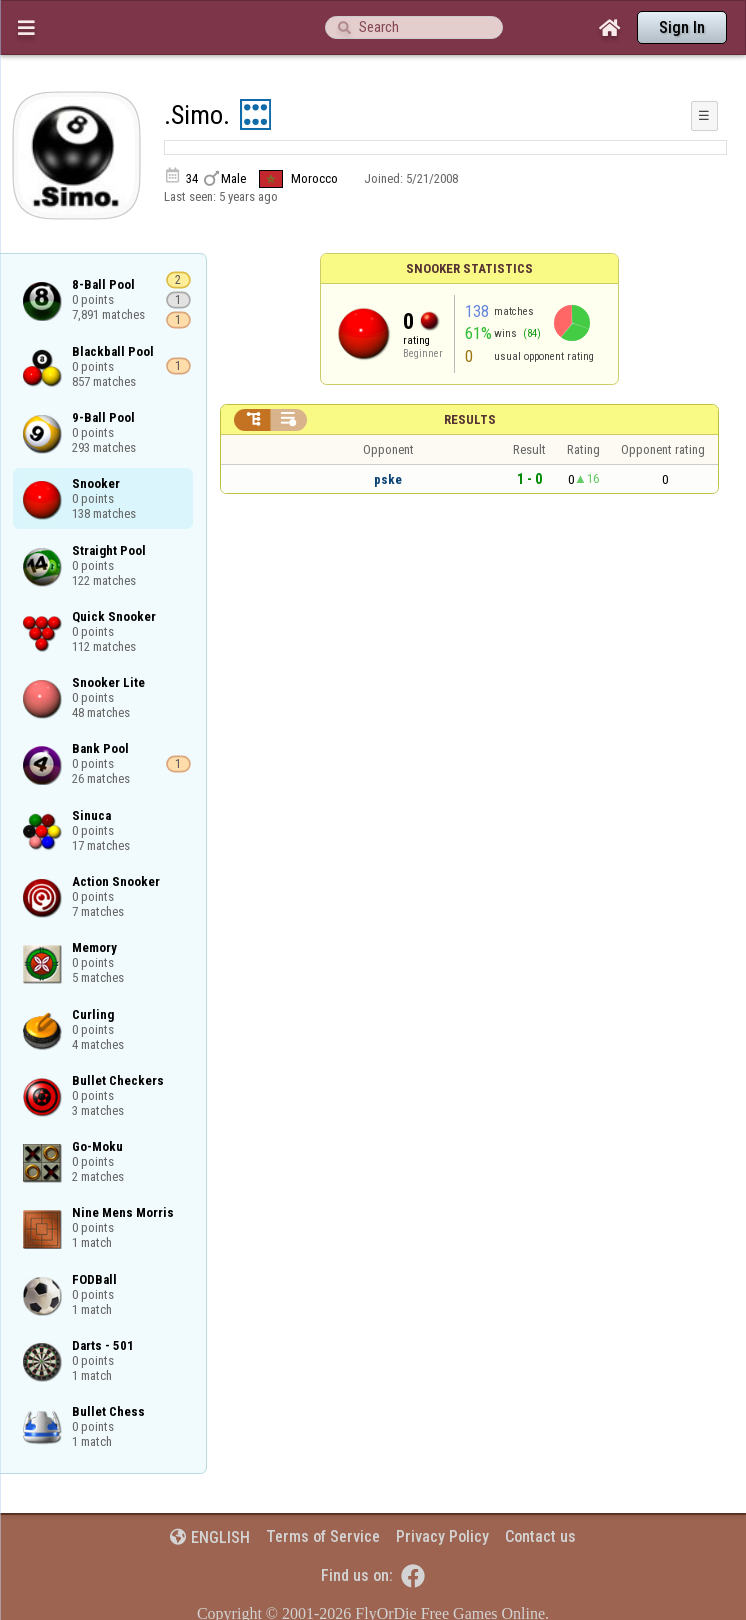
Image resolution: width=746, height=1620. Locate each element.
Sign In (682, 27)
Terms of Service (323, 1536)
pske (388, 479)
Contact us (540, 1536)
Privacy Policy (442, 1536)
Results (470, 419)
